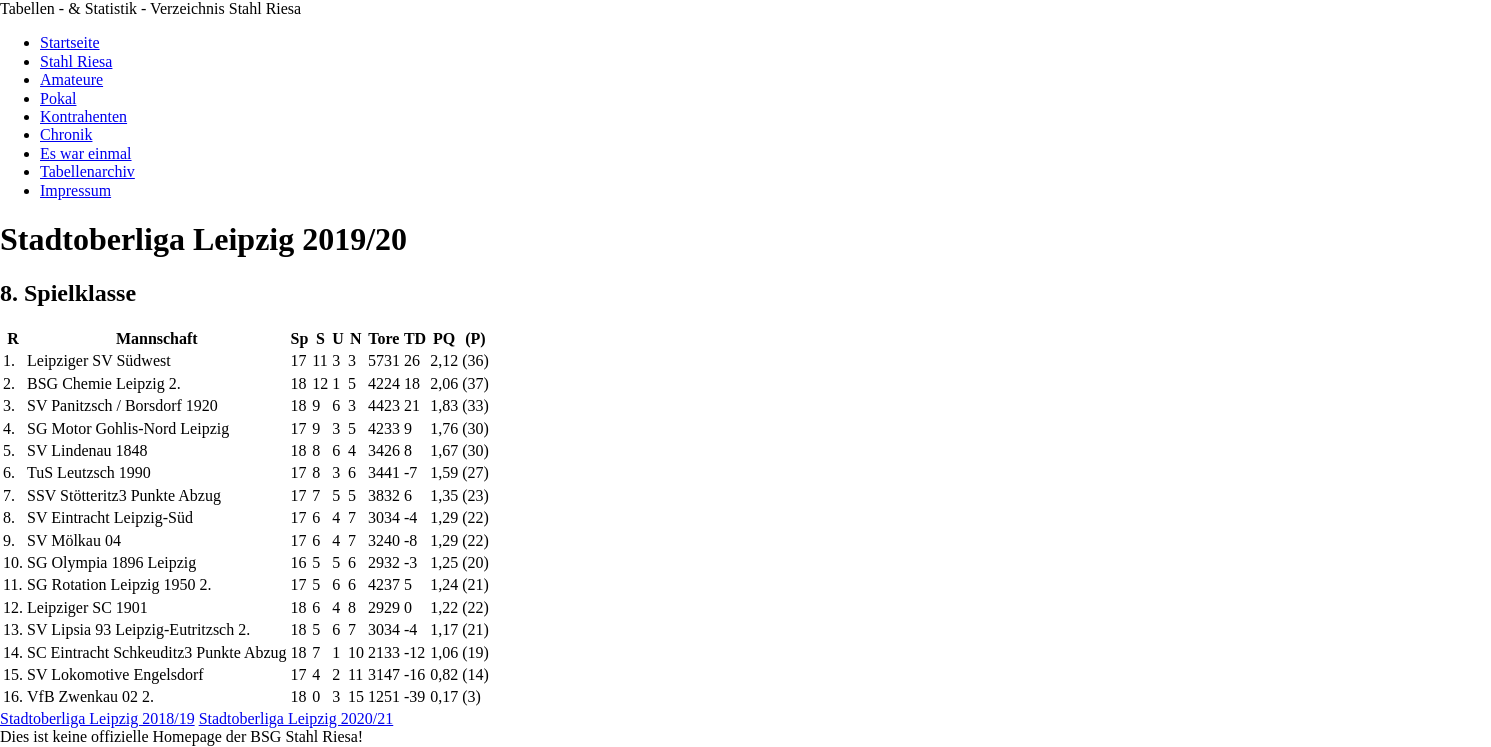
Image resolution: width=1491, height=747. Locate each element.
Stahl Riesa (76, 61)
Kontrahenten (83, 116)
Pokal (58, 98)
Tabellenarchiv (87, 171)
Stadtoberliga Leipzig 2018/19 (97, 718)
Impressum (75, 190)
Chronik (66, 134)
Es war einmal (86, 153)
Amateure (71, 79)
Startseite (70, 42)
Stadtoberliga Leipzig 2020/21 (296, 718)
